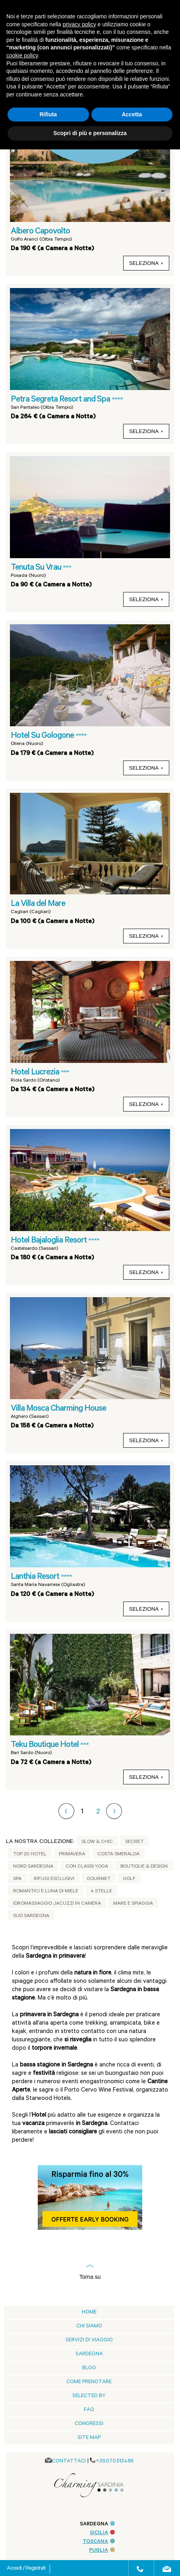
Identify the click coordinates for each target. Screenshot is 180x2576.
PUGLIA (102, 2551)
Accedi (15, 2569)
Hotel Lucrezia (36, 1073)
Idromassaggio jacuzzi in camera (57, 1904)
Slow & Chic (97, 1842)
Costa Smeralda (118, 1854)
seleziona (146, 264)
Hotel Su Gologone (43, 736)
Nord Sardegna (33, 1867)
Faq (89, 2410)
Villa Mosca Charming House (58, 1409)
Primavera (72, 1854)
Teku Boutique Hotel (45, 1745)
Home (89, 2312)
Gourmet (98, 1879)
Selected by (89, 2396)
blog (89, 2368)
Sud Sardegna (31, 1916)
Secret (134, 1842)
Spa (17, 1879)
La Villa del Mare (38, 904)
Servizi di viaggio (89, 2340)
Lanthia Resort (36, 1577)
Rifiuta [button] (48, 114)
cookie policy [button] (22, 55)
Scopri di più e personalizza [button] (89, 133)
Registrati (35, 2569)
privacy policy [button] (79, 24)
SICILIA (102, 2533)
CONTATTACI (69, 2461)
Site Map (89, 2438)
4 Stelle (101, 1891)
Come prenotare (89, 2382)
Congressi (89, 2424)
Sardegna (89, 2354)
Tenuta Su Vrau (37, 568)
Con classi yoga (87, 1867)
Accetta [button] (132, 114)
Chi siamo (89, 2326)
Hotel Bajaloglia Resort (49, 1241)
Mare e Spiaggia (133, 1904)
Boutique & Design (144, 1867)
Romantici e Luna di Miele (45, 1891)
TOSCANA (99, 2542)
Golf (129, 1879)
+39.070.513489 (115, 2461)
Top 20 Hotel (29, 1854)
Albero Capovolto (40, 232)
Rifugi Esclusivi (54, 1879)
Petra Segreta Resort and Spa (61, 400)
